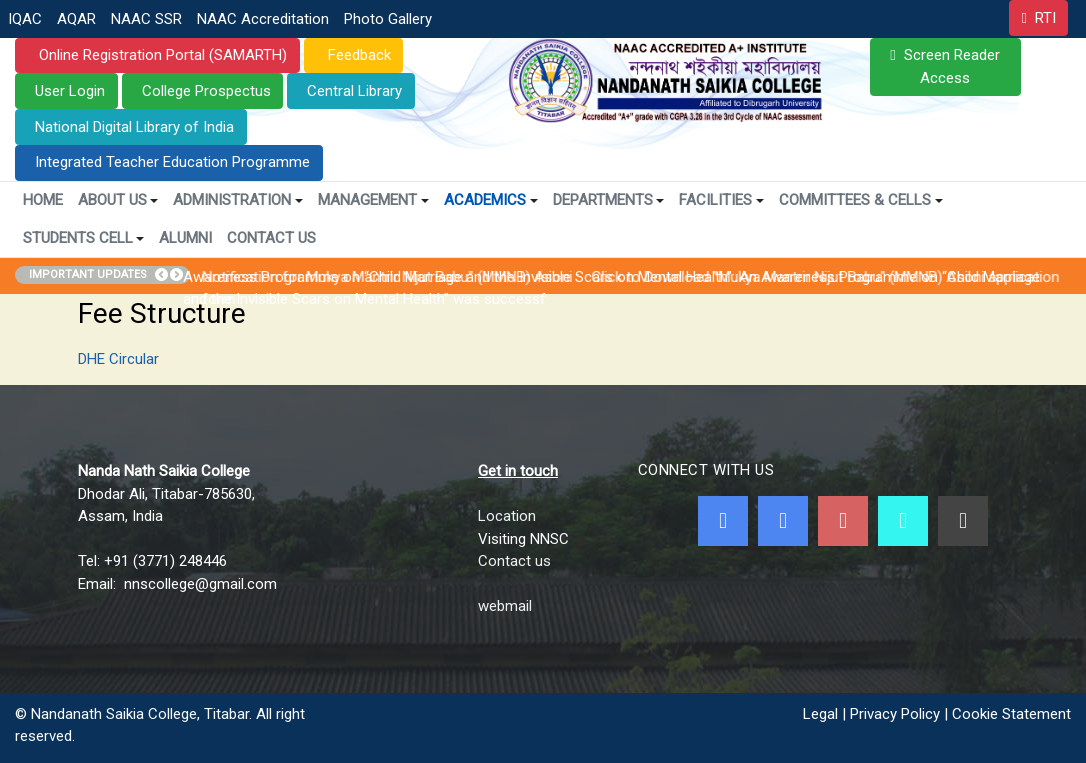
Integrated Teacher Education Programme (172, 162)
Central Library (354, 91)
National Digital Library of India (134, 127)
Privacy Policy (895, 714)
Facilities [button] (721, 200)
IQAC (25, 19)
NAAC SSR (146, 19)
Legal (820, 714)
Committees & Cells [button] (861, 200)
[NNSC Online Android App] (903, 521)
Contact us (514, 561)
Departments (609, 200)
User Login (70, 91)
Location (507, 516)
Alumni (185, 238)
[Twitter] (783, 521)
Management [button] (373, 200)
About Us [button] (118, 200)
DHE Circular (118, 359)
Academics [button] (491, 200)
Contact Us (271, 238)
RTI (1045, 18)
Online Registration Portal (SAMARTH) (161, 55)
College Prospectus (206, 91)
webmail (505, 606)
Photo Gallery (388, 19)
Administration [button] (238, 200)
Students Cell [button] (84, 238)
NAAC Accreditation (263, 19)
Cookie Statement (1011, 714)
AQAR (76, 19)
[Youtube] (843, 521)
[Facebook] (723, 521)
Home (43, 200)
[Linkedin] (963, 521)
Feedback (357, 55)
